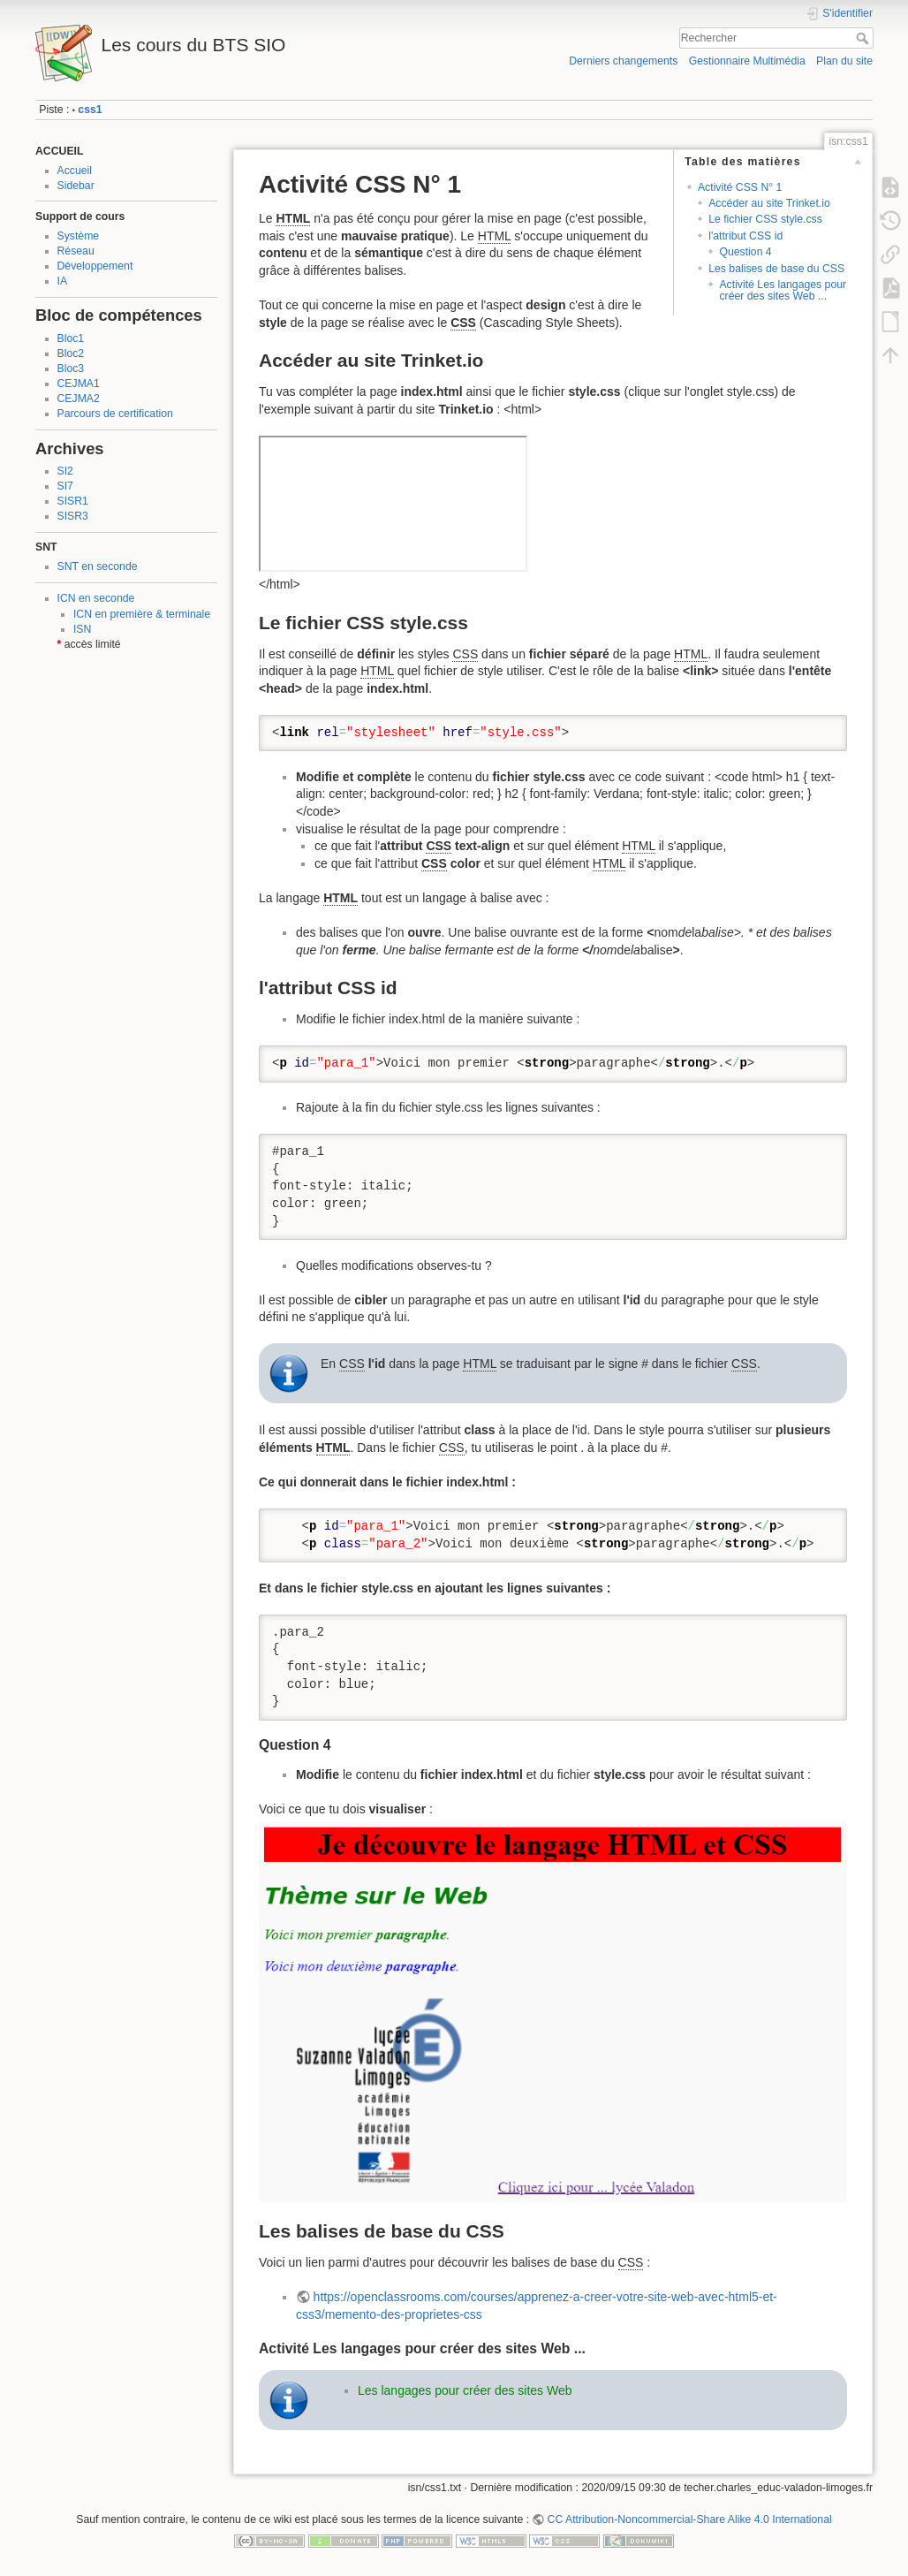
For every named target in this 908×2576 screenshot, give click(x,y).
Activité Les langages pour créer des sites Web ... (782, 290)
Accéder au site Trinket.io (769, 203)
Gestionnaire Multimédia (747, 61)
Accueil (75, 170)
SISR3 (72, 516)
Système (78, 236)
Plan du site (844, 61)
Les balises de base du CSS (776, 268)
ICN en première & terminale (141, 614)
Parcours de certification (115, 413)
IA (62, 281)
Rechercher (864, 38)
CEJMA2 (78, 398)
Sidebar (76, 185)
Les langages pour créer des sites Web (465, 2390)
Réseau (76, 251)
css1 (90, 109)
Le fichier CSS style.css (765, 219)
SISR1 (72, 501)
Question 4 (745, 252)
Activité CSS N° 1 (740, 187)
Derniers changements (623, 61)
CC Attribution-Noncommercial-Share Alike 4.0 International (690, 2519)
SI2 (65, 471)
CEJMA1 (78, 383)
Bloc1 (71, 338)
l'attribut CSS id (745, 236)
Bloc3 (71, 368)
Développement (95, 266)
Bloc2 (71, 353)
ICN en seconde (96, 598)
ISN (82, 629)
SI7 (65, 486)
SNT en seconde (97, 566)
